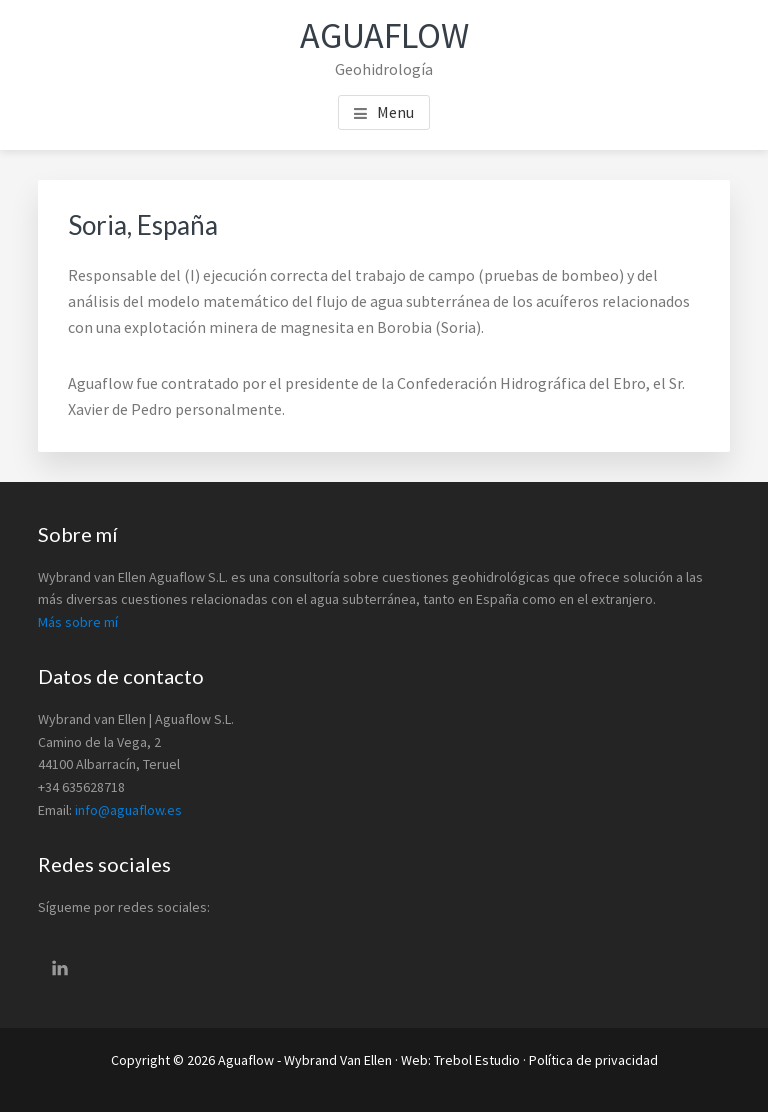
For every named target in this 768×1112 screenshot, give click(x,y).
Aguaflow (384, 35)
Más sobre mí (78, 622)
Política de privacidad (593, 1060)
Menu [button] (395, 112)
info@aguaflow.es (128, 810)
